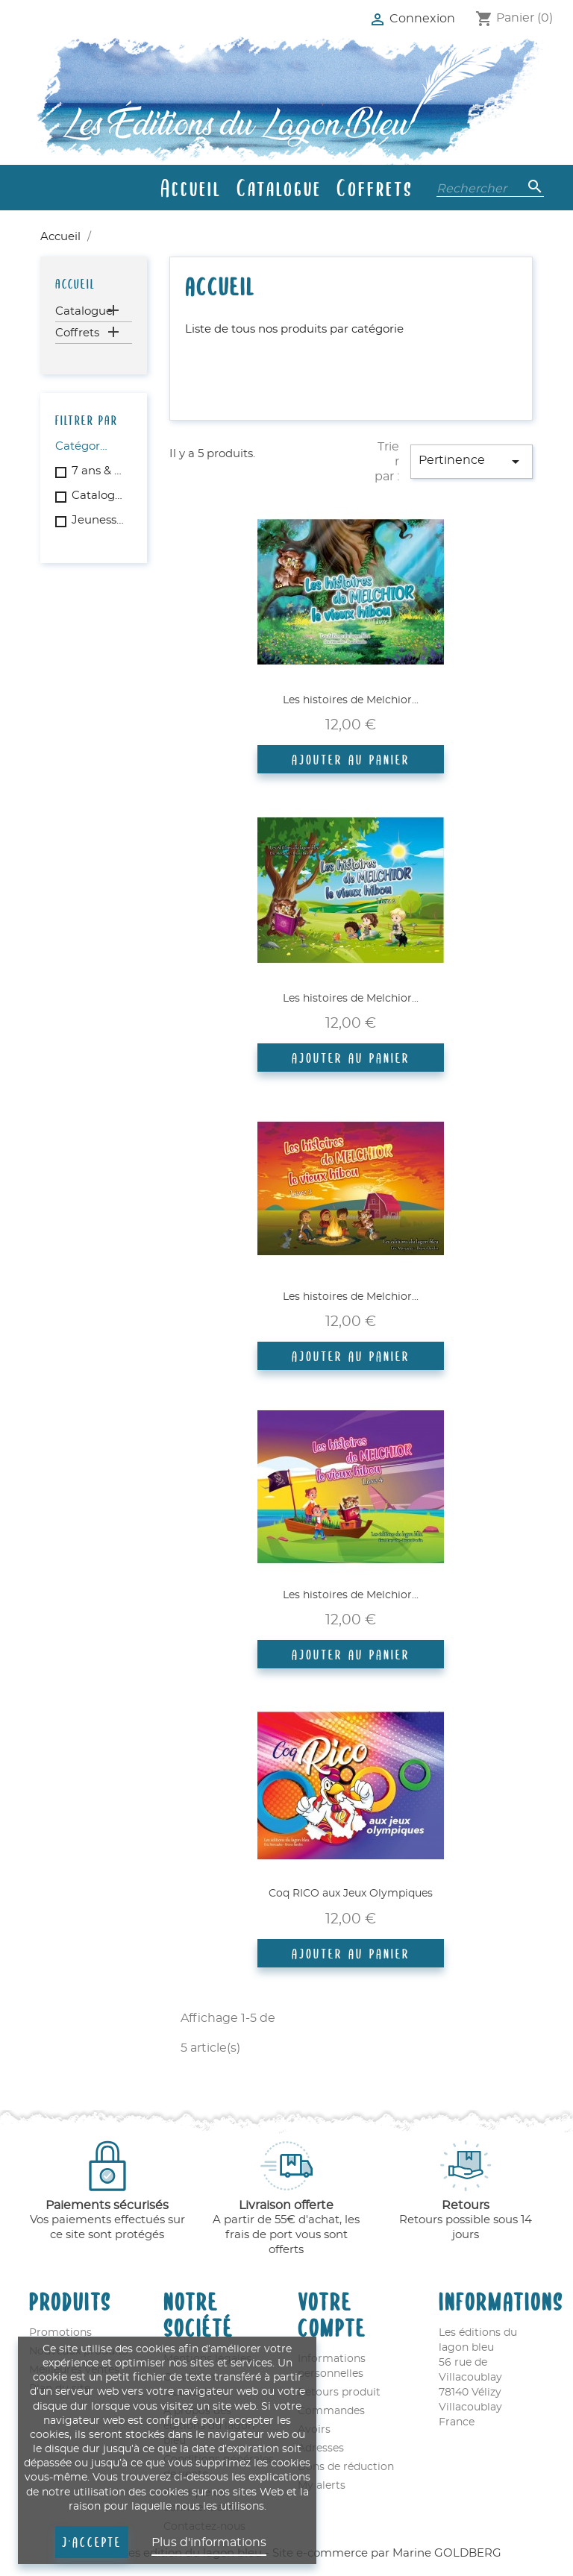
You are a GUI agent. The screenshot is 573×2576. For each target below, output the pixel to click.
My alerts (321, 2486)
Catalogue (279, 187)
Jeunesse (99, 520)
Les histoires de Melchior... (351, 700)
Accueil (191, 187)
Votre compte (332, 2313)
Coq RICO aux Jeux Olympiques (351, 1893)
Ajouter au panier (351, 759)
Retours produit (339, 2392)
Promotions (60, 2333)
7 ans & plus (99, 471)
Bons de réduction (346, 2467)
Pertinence (472, 462)
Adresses (321, 2448)
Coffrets (374, 187)
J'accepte (92, 2542)
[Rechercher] (490, 187)
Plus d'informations (208, 2542)
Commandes (331, 2411)
